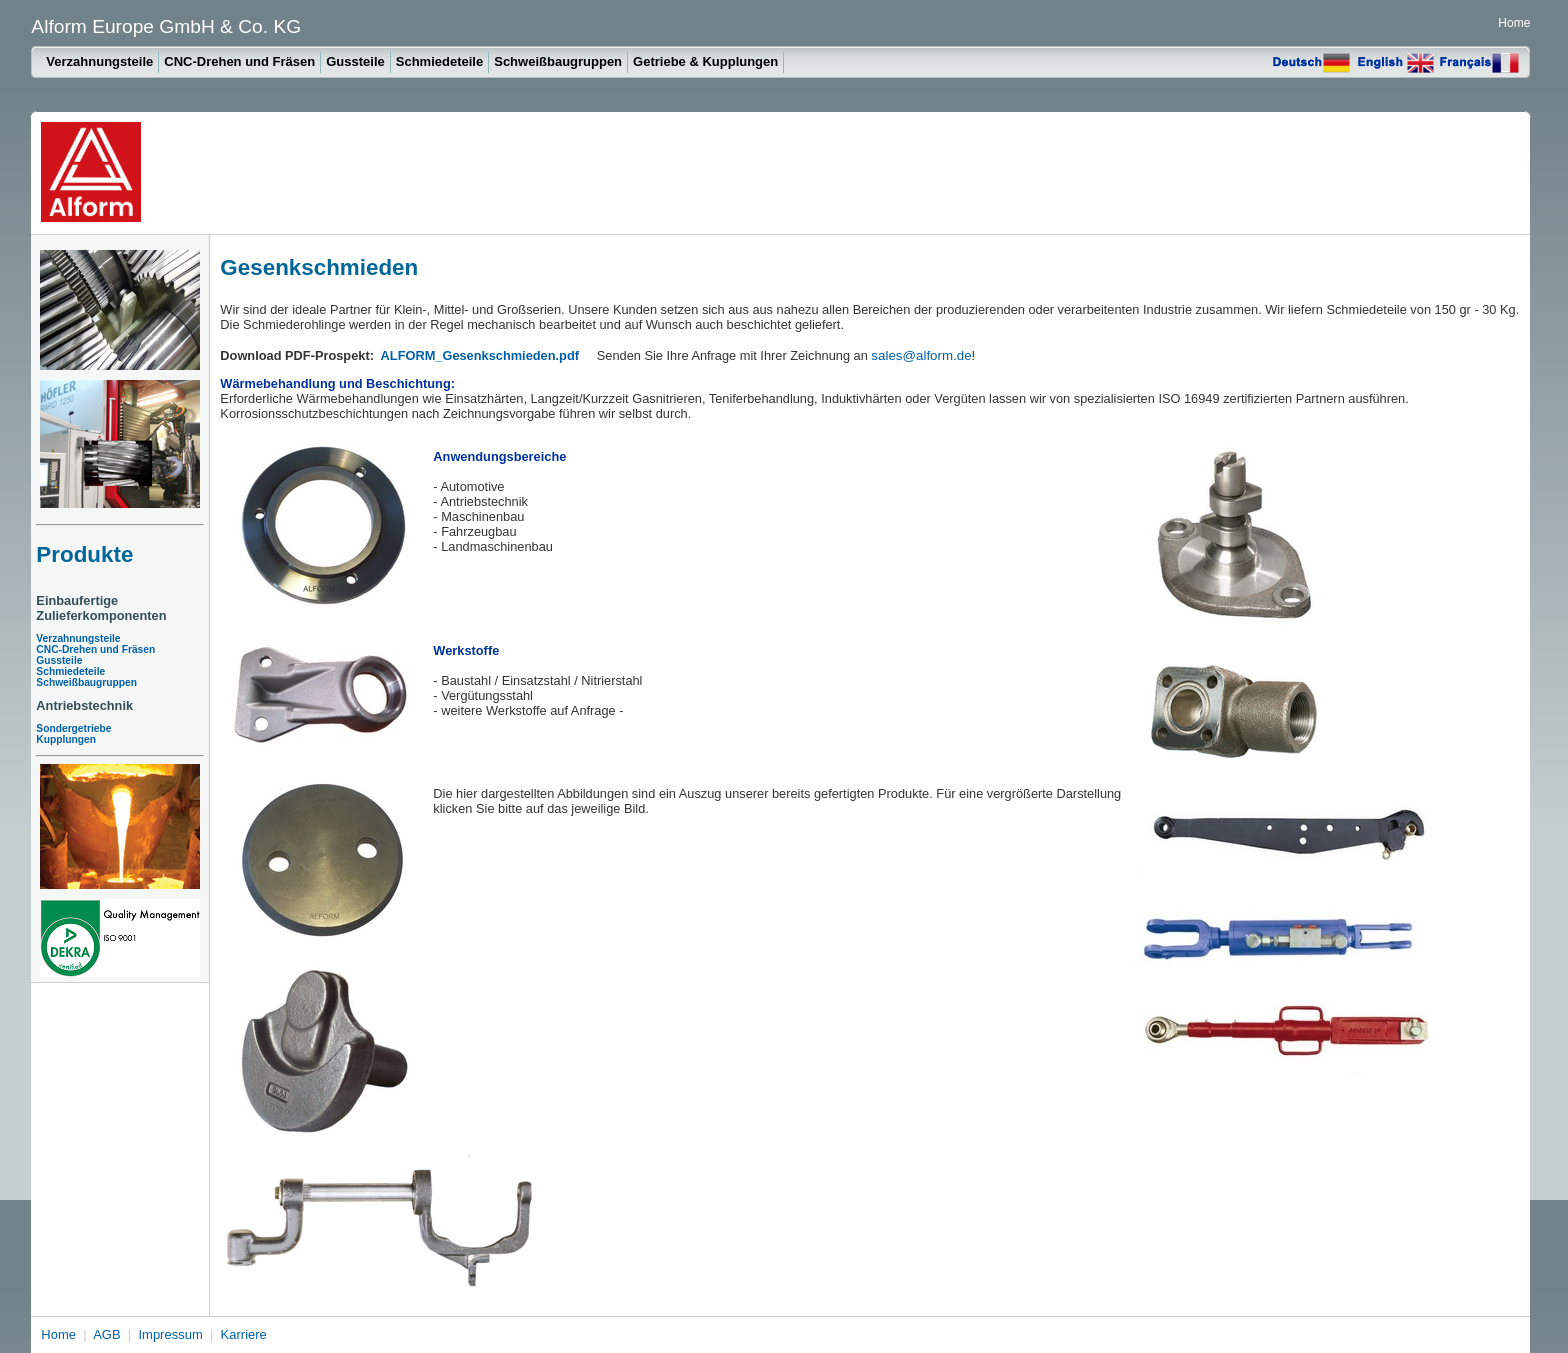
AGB (106, 1334)
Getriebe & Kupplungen (705, 61)
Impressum (170, 1334)
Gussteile (355, 61)
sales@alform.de (921, 355)
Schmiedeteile (439, 61)
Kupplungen (66, 739)
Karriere (244, 1334)
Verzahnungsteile (99, 61)
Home (1514, 23)
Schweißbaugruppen (558, 61)
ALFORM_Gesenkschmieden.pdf (480, 355)
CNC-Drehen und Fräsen (239, 61)
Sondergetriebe (73, 728)
